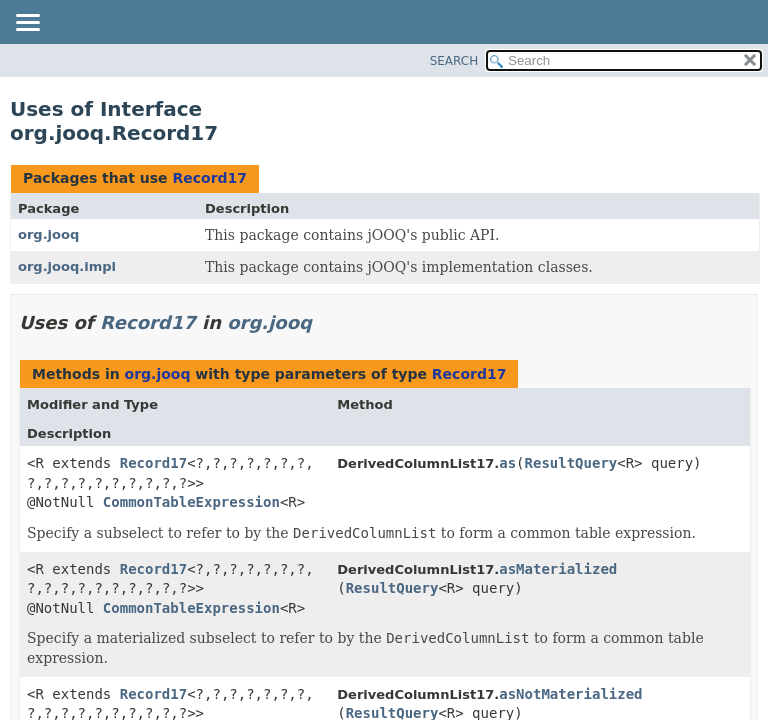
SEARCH (454, 61)
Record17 (209, 178)
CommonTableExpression (191, 502)
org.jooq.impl (67, 266)
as (507, 463)
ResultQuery (571, 463)
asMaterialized (558, 569)
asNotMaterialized (570, 694)
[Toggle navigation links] (27, 24)
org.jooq (48, 234)
